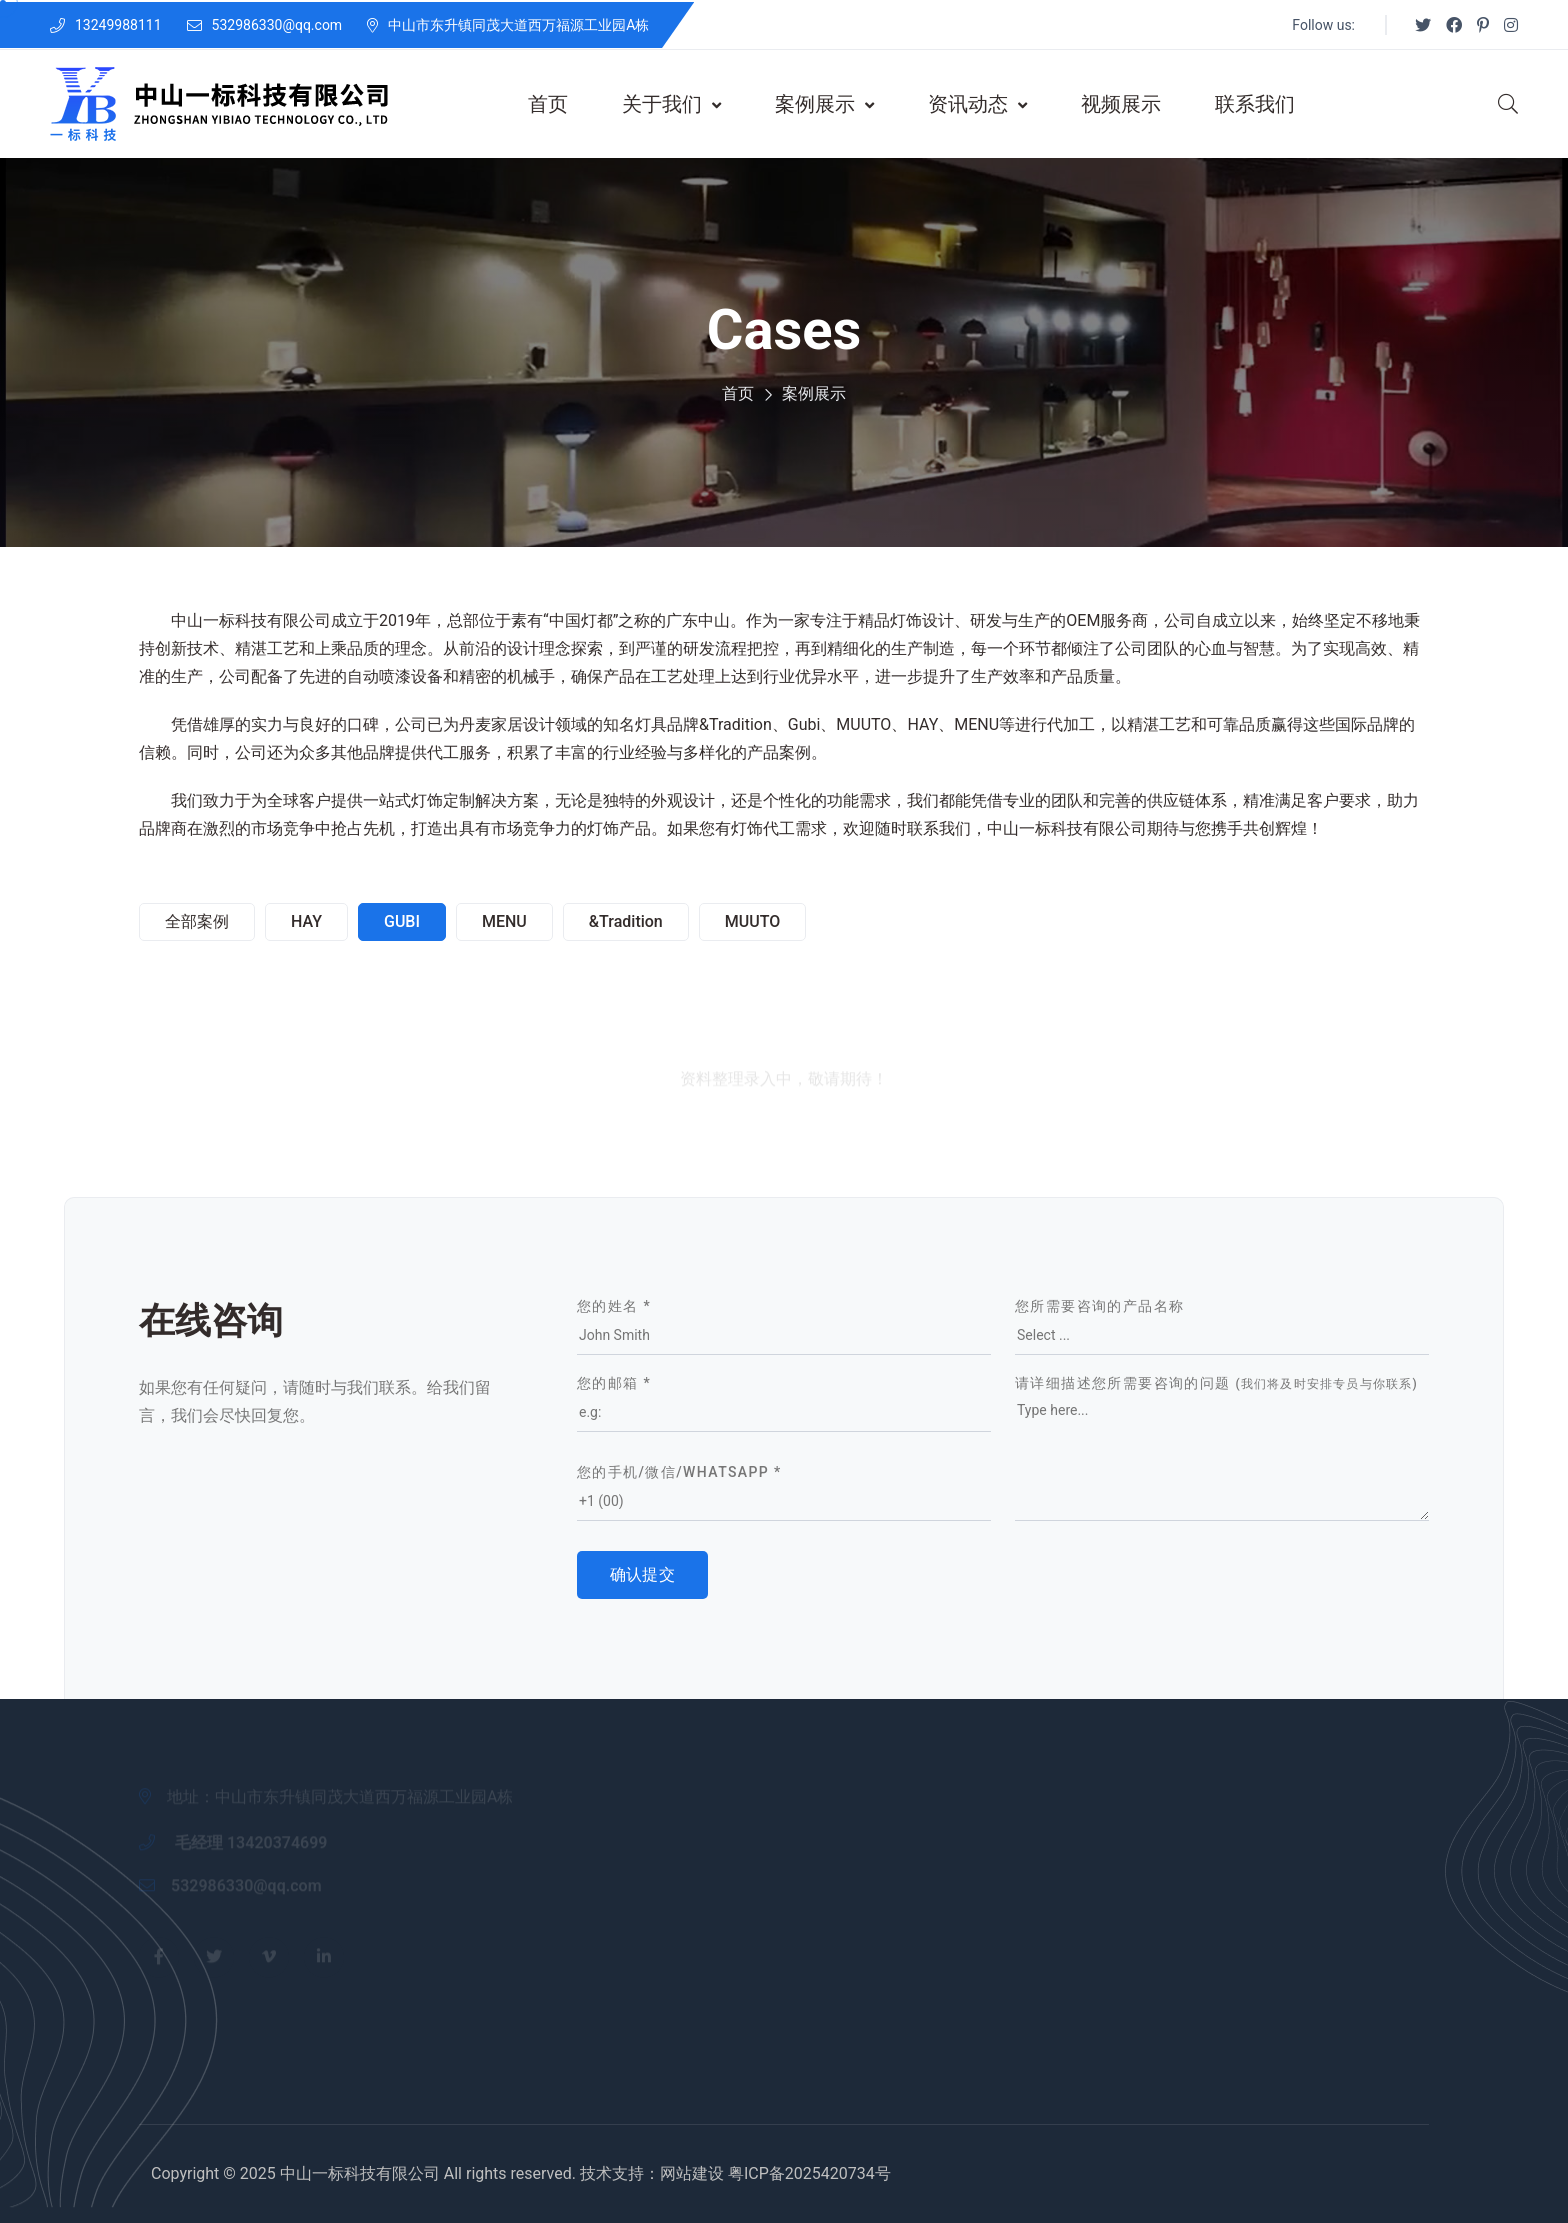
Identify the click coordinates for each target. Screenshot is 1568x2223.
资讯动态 (977, 104)
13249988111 (118, 25)
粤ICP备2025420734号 (809, 2173)
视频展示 (1121, 104)
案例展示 (824, 104)
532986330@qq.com (277, 25)
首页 (548, 104)
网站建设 (692, 2173)
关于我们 (671, 104)
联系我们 (1255, 104)
